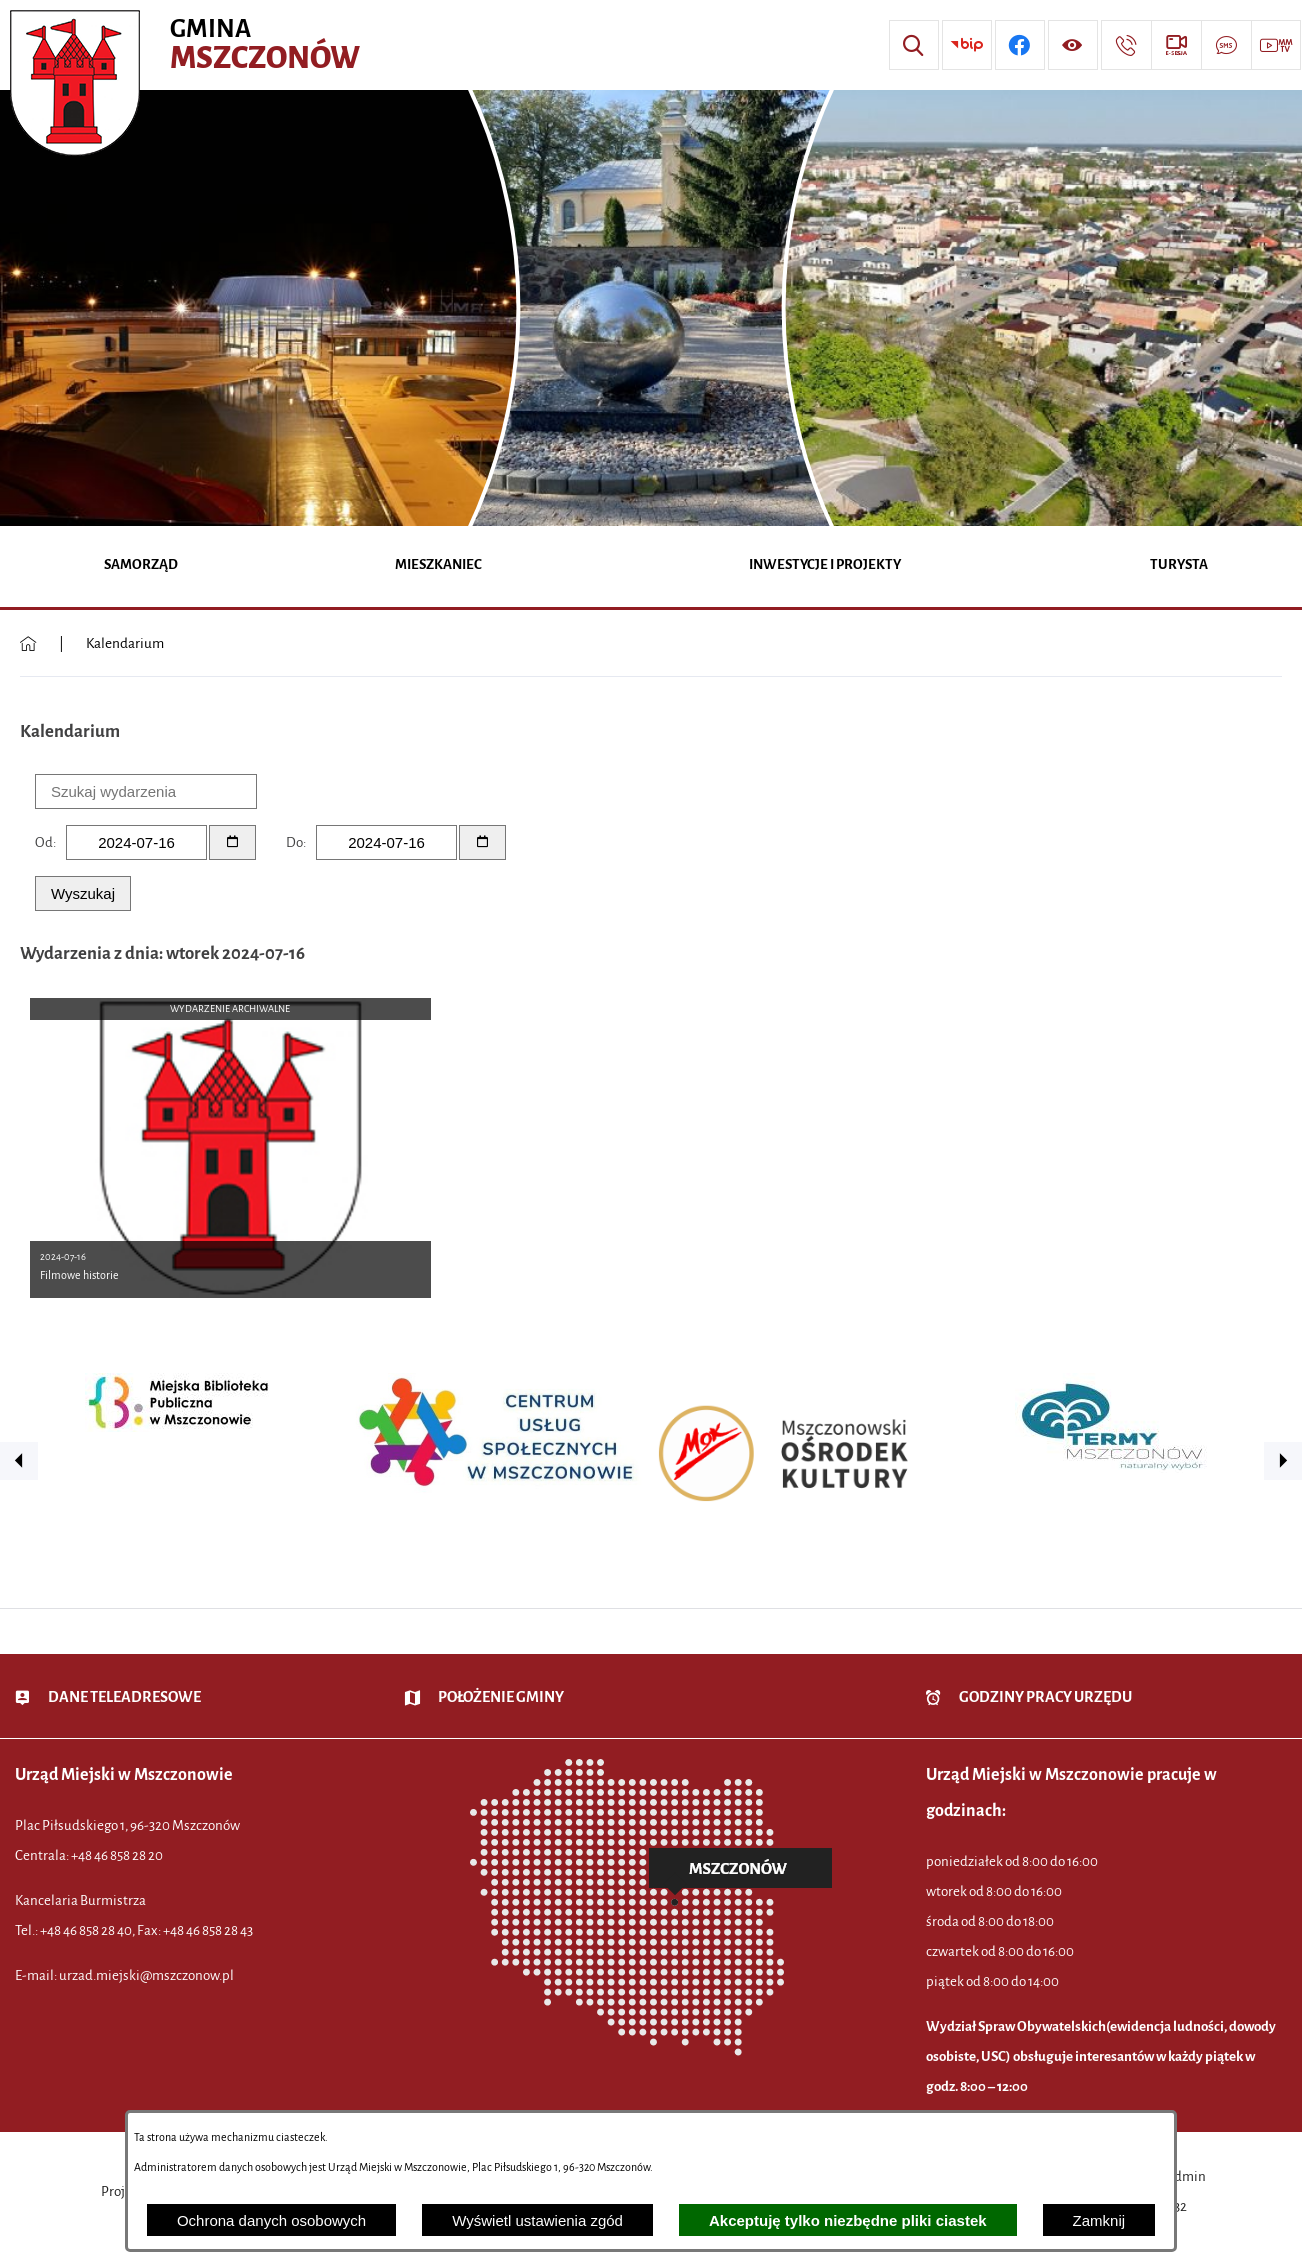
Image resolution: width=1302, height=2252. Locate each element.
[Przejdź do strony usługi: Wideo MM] (1276, 45)
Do (294, 842)
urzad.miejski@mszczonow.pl (146, 1975)
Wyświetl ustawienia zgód (537, 2220)
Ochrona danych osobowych (271, 2220)
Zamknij (1099, 2220)
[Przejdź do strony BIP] (967, 45)
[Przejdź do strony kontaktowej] (1126, 45)
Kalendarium (125, 643)
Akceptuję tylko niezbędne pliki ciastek (848, 2220)
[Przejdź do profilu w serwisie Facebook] (1020, 45)
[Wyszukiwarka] (914, 45)
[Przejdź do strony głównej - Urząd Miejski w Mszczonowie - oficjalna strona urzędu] (187, 45)
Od (44, 842)
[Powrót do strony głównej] (28, 644)
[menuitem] (141, 566)
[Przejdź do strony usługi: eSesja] (1176, 45)
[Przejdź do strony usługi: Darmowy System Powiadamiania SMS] (1226, 45)
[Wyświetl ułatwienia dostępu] (1073, 45)
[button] (19, 1461)
